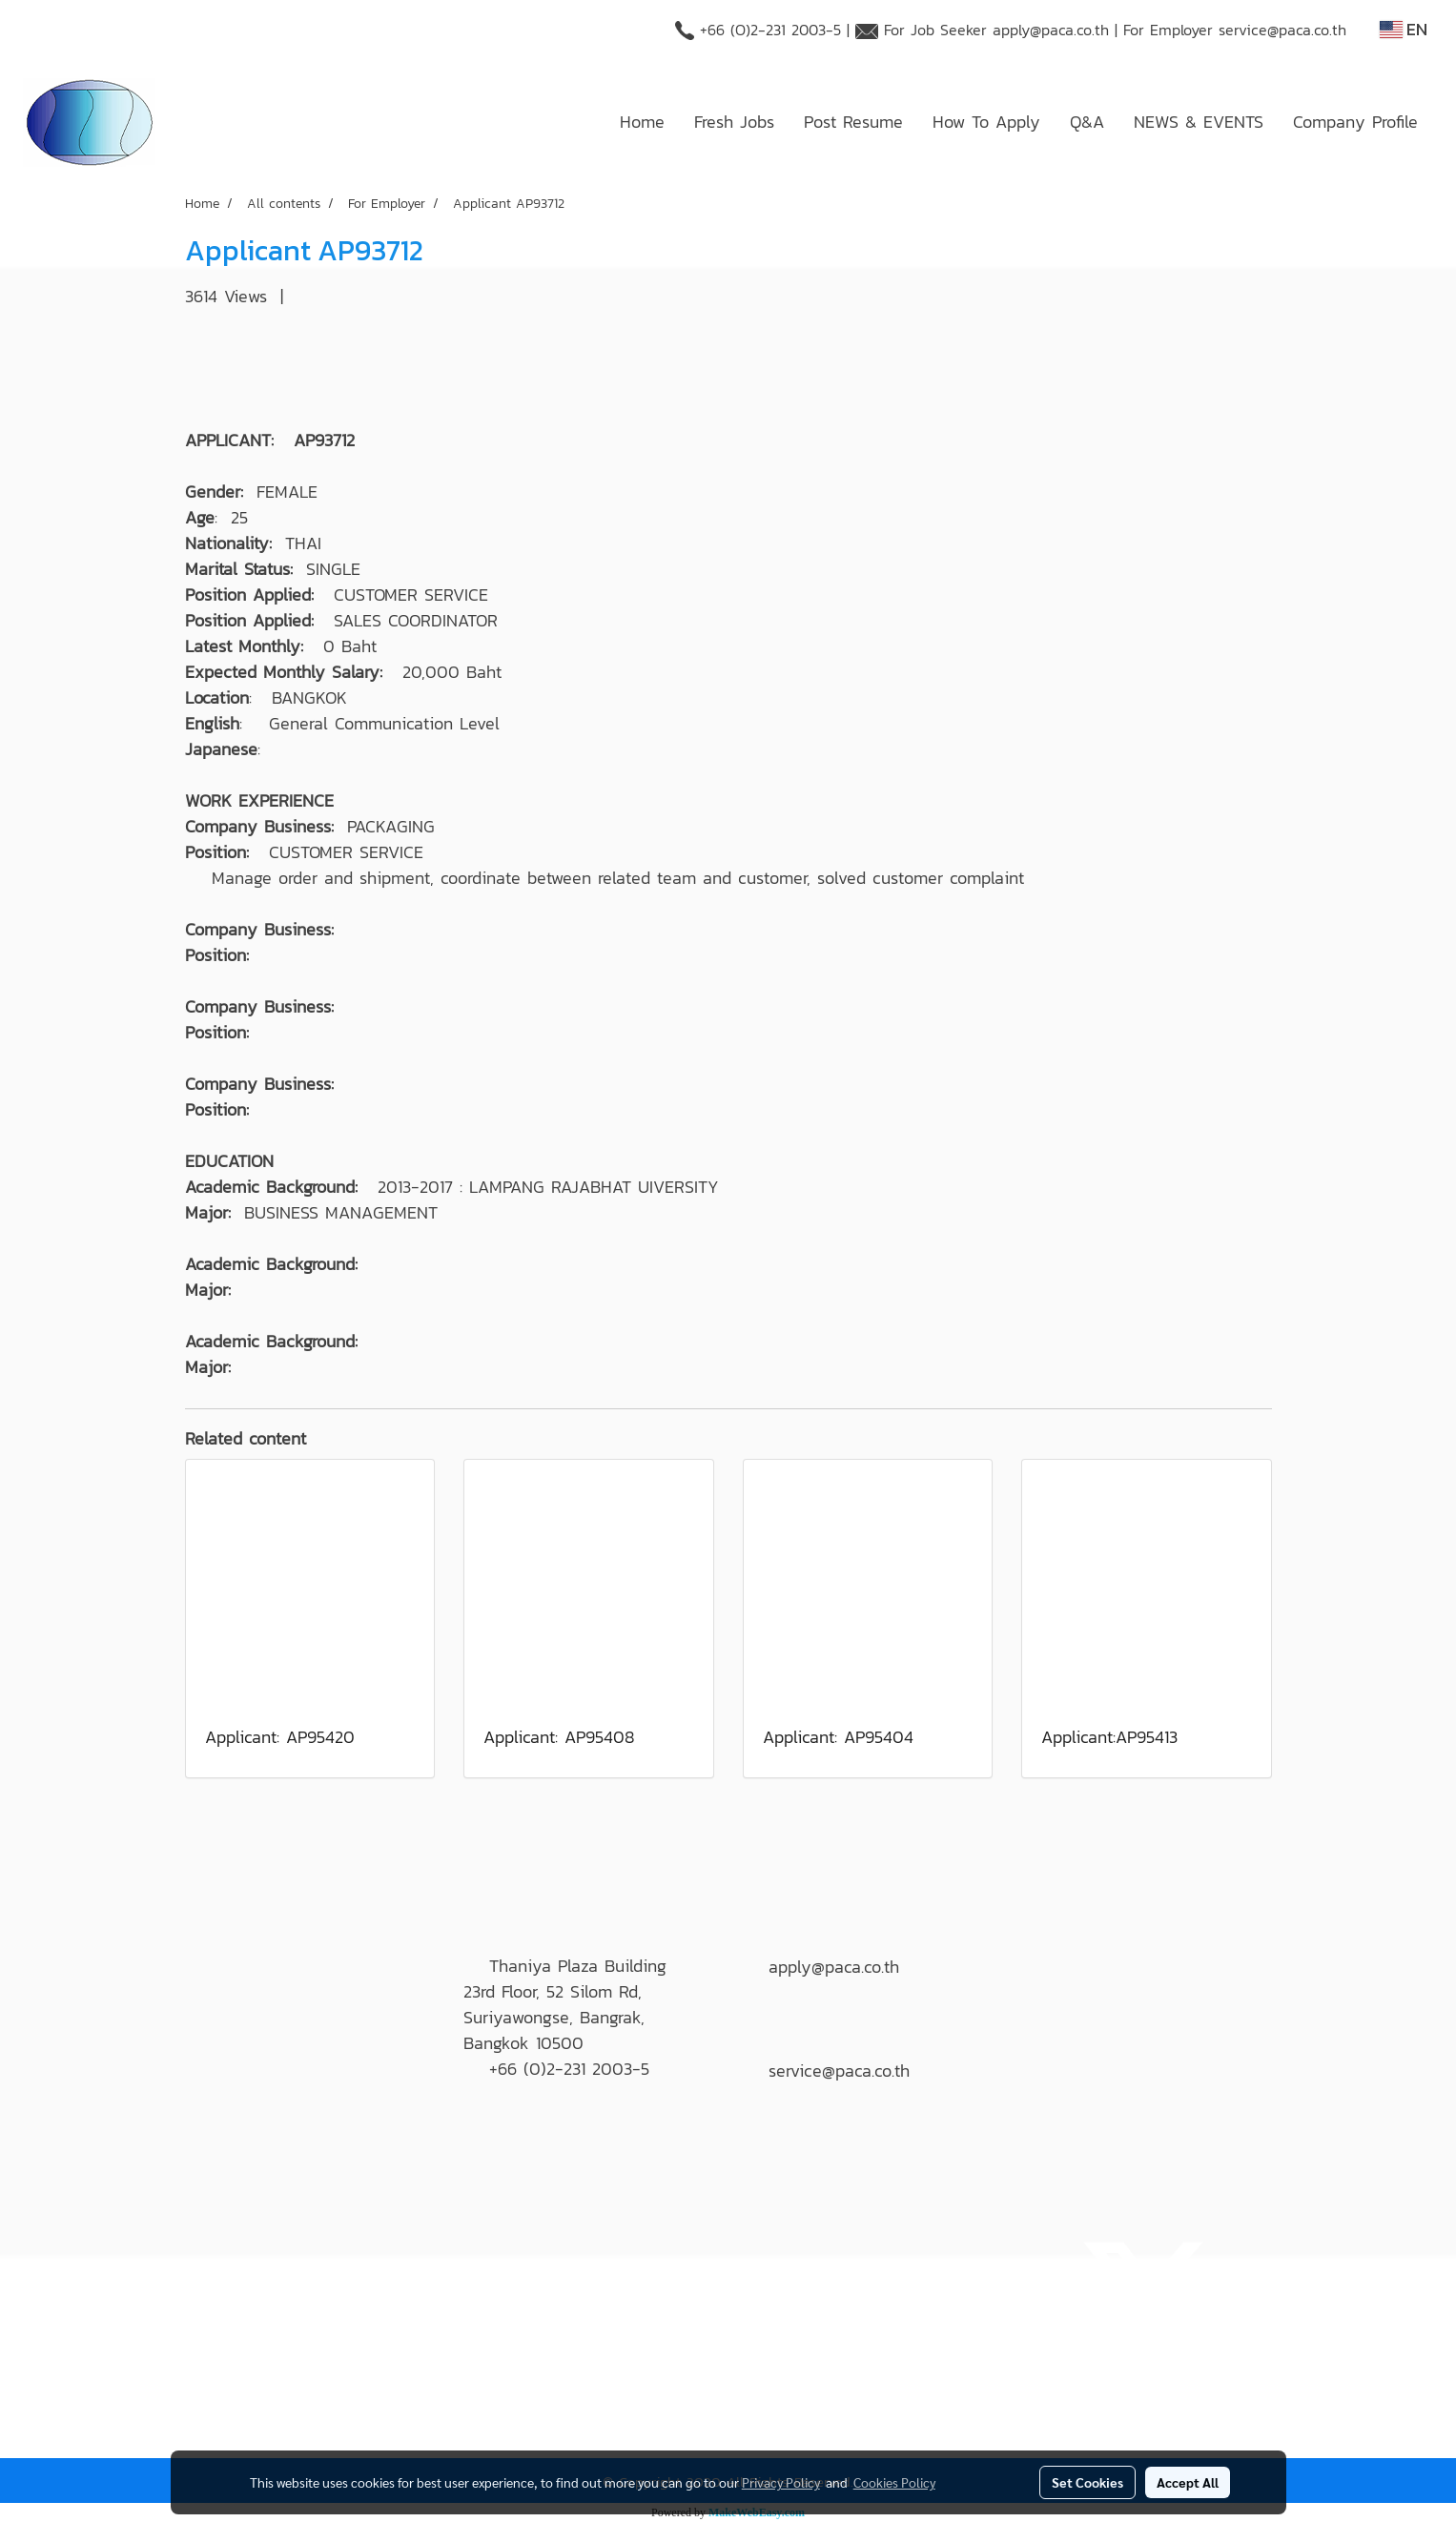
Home (642, 121)
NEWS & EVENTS (1198, 121)
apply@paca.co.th (1051, 29)
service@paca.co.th (1282, 29)
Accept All (1188, 2482)
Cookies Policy (894, 2482)
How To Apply (986, 121)
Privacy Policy (781, 2482)
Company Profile (1355, 121)
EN (1403, 29)
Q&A (1087, 121)
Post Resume (853, 121)
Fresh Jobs (734, 121)
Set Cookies (1087, 2482)
